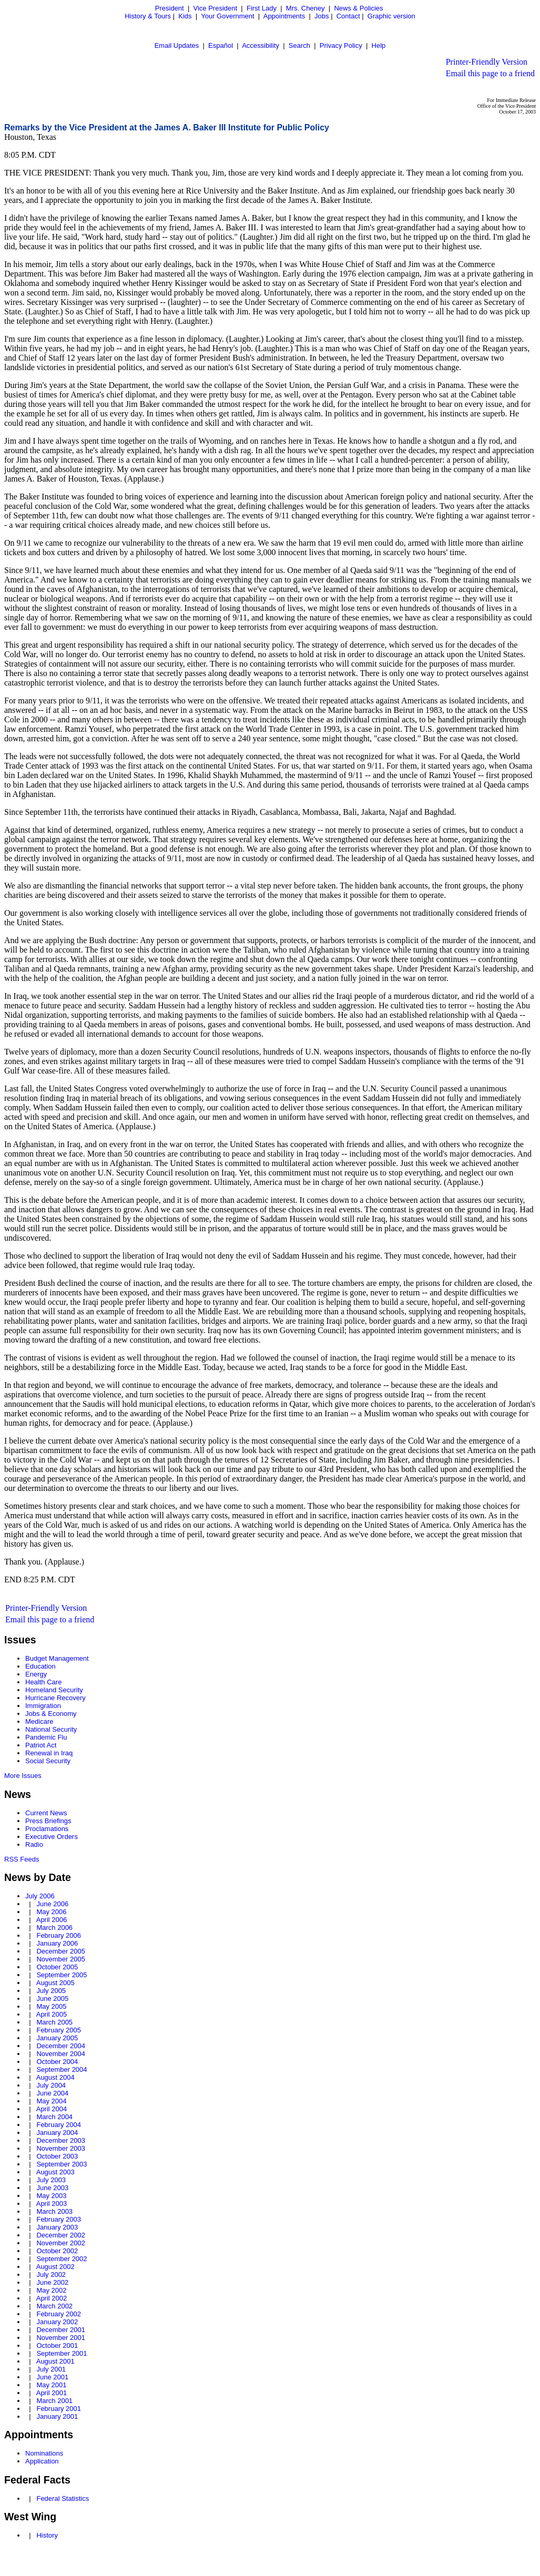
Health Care (43, 1682)
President (169, 8)
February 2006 (58, 1935)
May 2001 (51, 2385)
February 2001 (58, 2409)
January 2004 (57, 2133)
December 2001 (60, 2330)
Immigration (43, 1706)
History (46, 2535)
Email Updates (177, 45)
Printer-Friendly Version (486, 61)
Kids (184, 16)
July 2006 (40, 1896)
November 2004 (60, 2054)
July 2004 (51, 2085)
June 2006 (52, 1904)
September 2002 (61, 2259)
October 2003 (57, 2156)
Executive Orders (51, 1837)
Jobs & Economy (51, 1714)
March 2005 (54, 2022)
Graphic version (391, 16)
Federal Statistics (62, 2498)
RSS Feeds (21, 1859)
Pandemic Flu (46, 1737)
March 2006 (54, 1927)
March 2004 (54, 2117)
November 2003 (60, 2148)
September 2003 (61, 2164)
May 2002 (51, 2290)
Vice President (215, 8)
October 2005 (57, 1967)
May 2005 (51, 2006)
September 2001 (61, 2353)
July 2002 (51, 2274)
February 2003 (58, 2219)
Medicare (39, 1721)
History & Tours (148, 16)
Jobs (321, 16)
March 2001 (54, 2401)
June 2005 (52, 1998)
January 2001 (57, 2416)
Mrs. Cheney (305, 8)
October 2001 (57, 2345)
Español (220, 45)
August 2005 (55, 1983)
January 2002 (57, 2322)
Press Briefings (48, 1821)
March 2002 (54, 2306)
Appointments (284, 16)
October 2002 (57, 2251)
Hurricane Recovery (55, 1698)
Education (40, 1666)
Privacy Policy (341, 45)
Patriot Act (40, 1745)
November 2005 (60, 1959)
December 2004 (60, 2046)
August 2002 (55, 2267)
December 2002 (60, 2235)
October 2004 (57, 2062)
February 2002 (58, 2314)
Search (299, 45)
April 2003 (51, 2203)
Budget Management (57, 1658)
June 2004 (52, 2093)
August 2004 (55, 2077)
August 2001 (55, 2361)
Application (42, 2461)
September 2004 (61, 2069)
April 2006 (51, 1920)
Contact (348, 16)
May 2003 (51, 2196)
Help (379, 45)
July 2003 (51, 2180)
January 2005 (57, 2038)
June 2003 (52, 2188)
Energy (36, 1674)
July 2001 (51, 2369)
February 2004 (58, 2125)
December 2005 (60, 1951)
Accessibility (260, 45)
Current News (46, 1813)
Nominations (44, 2453)
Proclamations (46, 1829)
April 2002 (51, 2298)
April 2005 (51, 2014)
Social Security (47, 1761)
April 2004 (51, 2109)
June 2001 (52, 2377)
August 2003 (55, 2172)
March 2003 (54, 2211)
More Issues (23, 1776)
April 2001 (51, 2393)
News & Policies (358, 8)
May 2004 (51, 2101)
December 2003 (60, 2140)
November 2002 (60, 2243)
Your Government (227, 16)
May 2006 (51, 1912)
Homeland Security (54, 1690)
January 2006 (57, 1943)
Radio (34, 1844)
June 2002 (52, 2282)
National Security (51, 1729)
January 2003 (57, 2227)
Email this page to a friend (490, 73)
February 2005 (58, 2030)
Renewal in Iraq (49, 1753)
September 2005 (61, 1975)
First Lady (262, 8)
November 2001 (60, 2338)
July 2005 (51, 1991)
